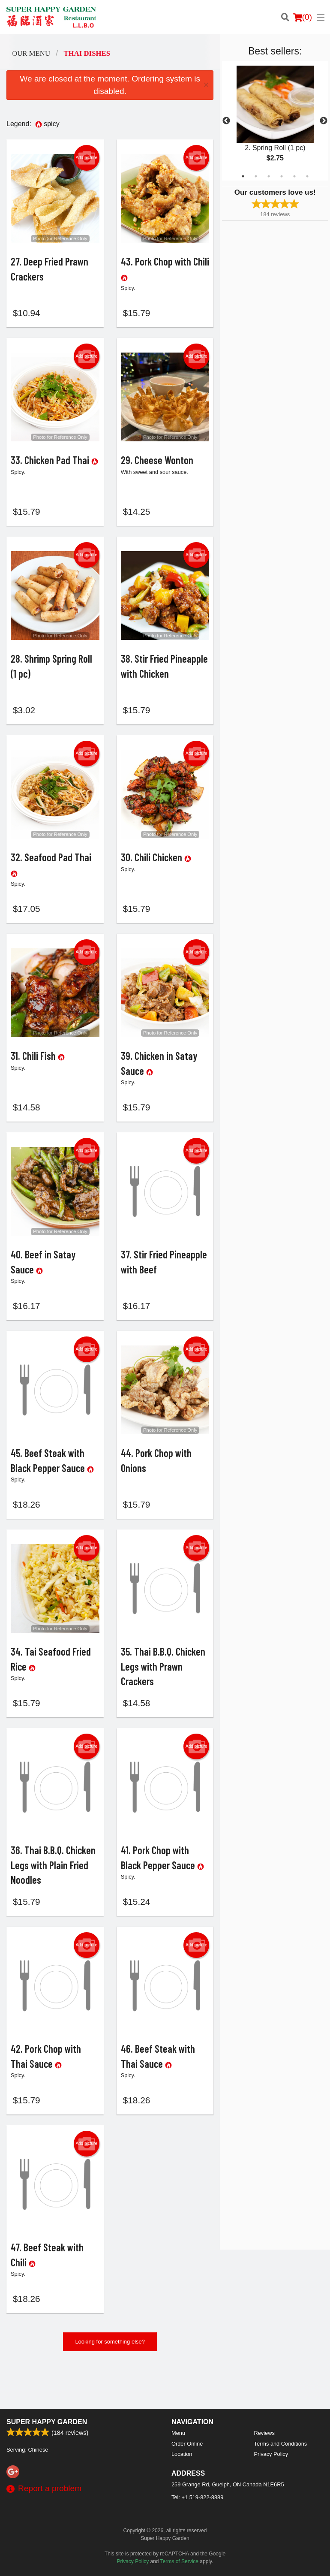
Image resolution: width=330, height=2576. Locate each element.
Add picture (86, 158)
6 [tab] (307, 176)
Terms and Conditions (280, 2443)
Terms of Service (179, 2561)
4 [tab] (281, 176)
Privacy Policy (271, 2454)
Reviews (264, 2433)
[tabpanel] (275, 120)
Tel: (197, 2497)
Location (181, 2454)
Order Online (187, 2443)
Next (323, 121)
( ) (302, 17)
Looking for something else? (110, 2384)
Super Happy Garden (46, 2421)
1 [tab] (243, 176)
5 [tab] (294, 176)
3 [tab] (268, 176)
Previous (226, 121)
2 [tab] (256, 176)
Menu (178, 2433)
